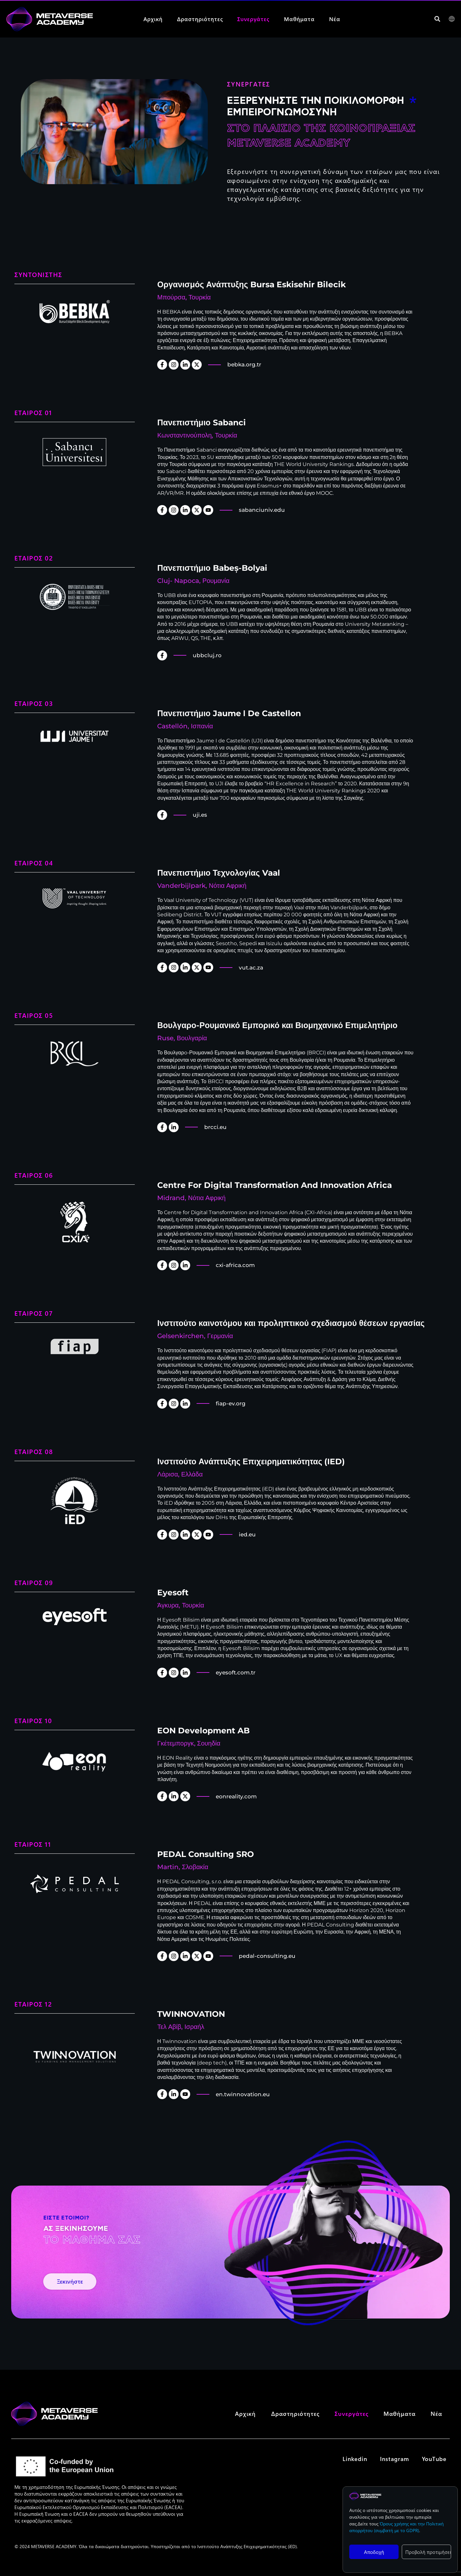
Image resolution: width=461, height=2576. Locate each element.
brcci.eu (215, 1127)
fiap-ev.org (231, 1403)
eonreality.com (236, 1796)
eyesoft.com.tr (235, 1672)
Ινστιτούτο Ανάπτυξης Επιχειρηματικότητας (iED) (247, 2557)
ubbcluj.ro (207, 655)
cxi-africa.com (235, 1265)
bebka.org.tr (244, 364)
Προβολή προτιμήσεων (428, 2552)
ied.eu (247, 1534)
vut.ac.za (251, 967)
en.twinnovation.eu (243, 2094)
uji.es (200, 815)
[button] (437, 19)
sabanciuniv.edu (262, 510)
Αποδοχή (374, 2552)
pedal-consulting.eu (267, 1956)
